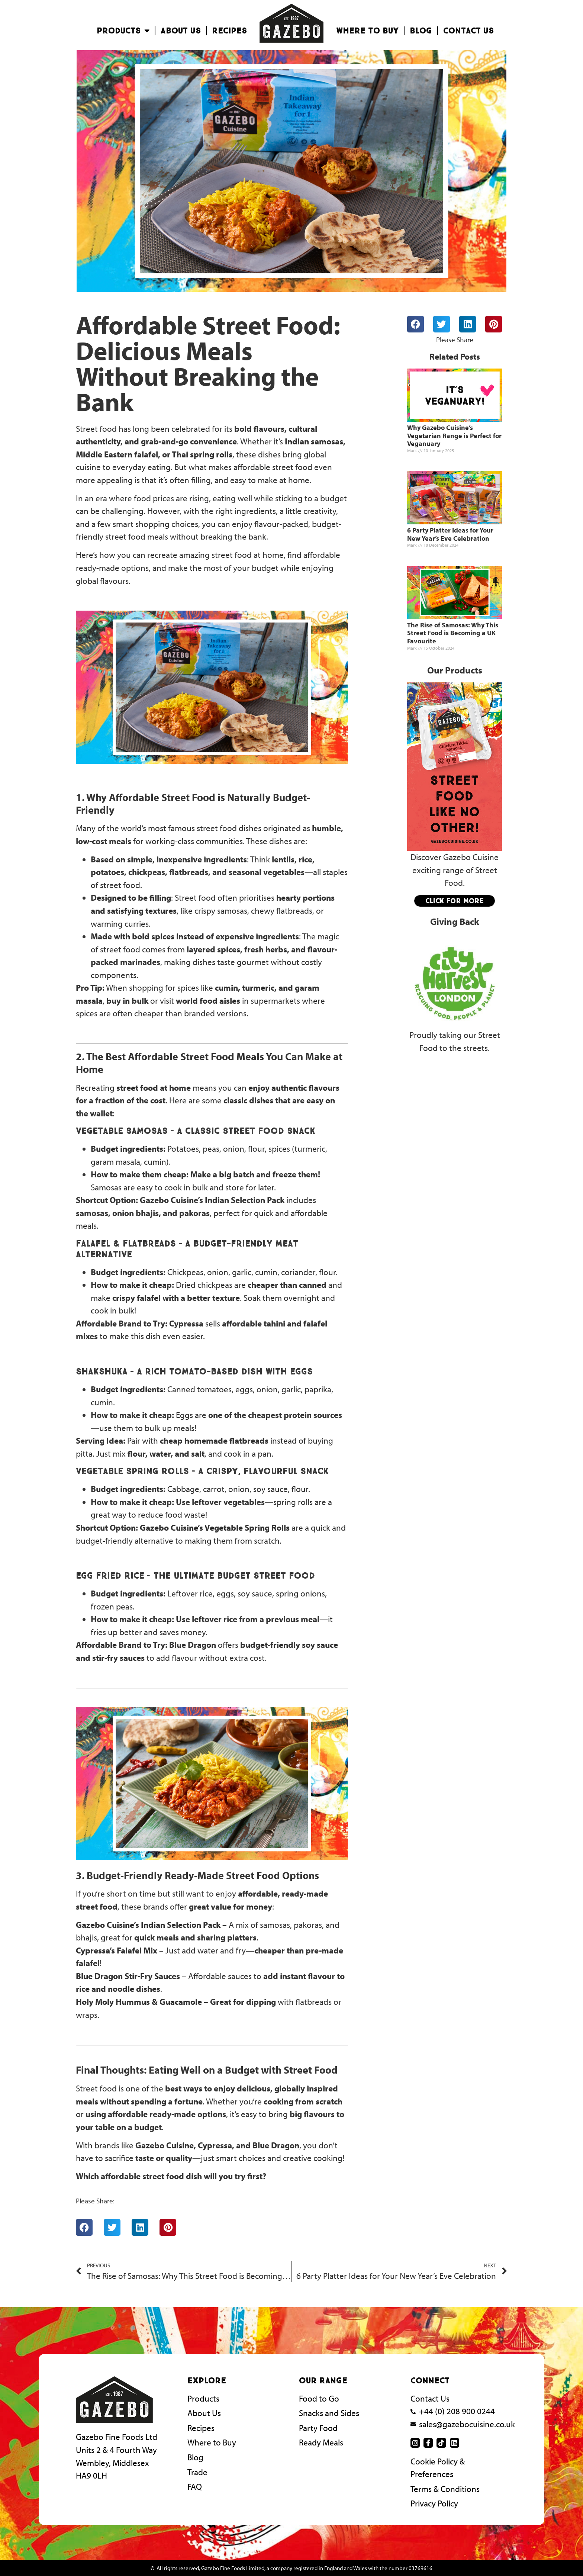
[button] (84, 2227)
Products (123, 31)
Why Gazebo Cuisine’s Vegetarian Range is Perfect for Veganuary (454, 435)
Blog (421, 30)
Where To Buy (367, 30)
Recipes (229, 30)
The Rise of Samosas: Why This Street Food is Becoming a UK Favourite (452, 633)
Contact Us (468, 30)
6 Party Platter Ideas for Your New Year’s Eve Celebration (450, 534)
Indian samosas (314, 441)
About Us (181, 30)
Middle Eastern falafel (117, 454)
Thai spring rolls (202, 454)
